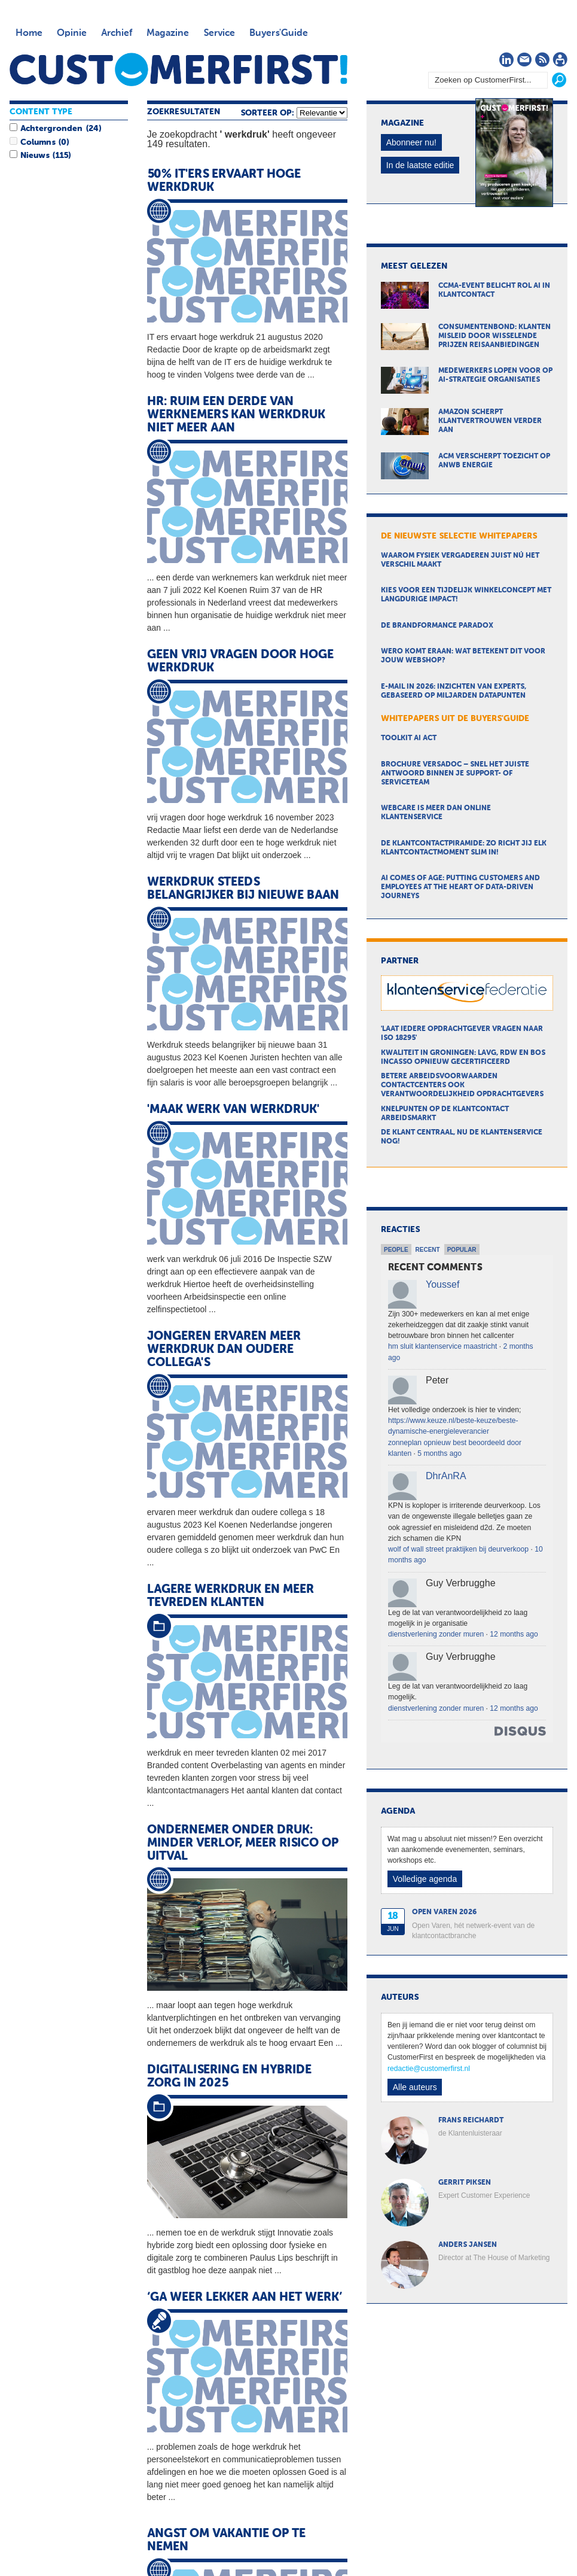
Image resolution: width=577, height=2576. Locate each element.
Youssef (442, 1284)
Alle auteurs (415, 2087)
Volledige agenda (425, 1879)
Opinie (72, 33)
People (396, 1249)
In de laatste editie (420, 165)
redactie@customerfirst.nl (428, 2068)
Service (219, 33)
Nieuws (34, 155)
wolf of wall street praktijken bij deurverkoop (458, 1549)
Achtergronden (51, 128)
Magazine (167, 33)
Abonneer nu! (411, 142)
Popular (462, 1249)
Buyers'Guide (278, 33)
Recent (428, 1249)
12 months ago (514, 1634)
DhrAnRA (446, 1476)
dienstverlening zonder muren (436, 1634)
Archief (116, 33)
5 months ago (439, 1453)
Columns (37, 142)
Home (29, 33)
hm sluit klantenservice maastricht (442, 1346)
